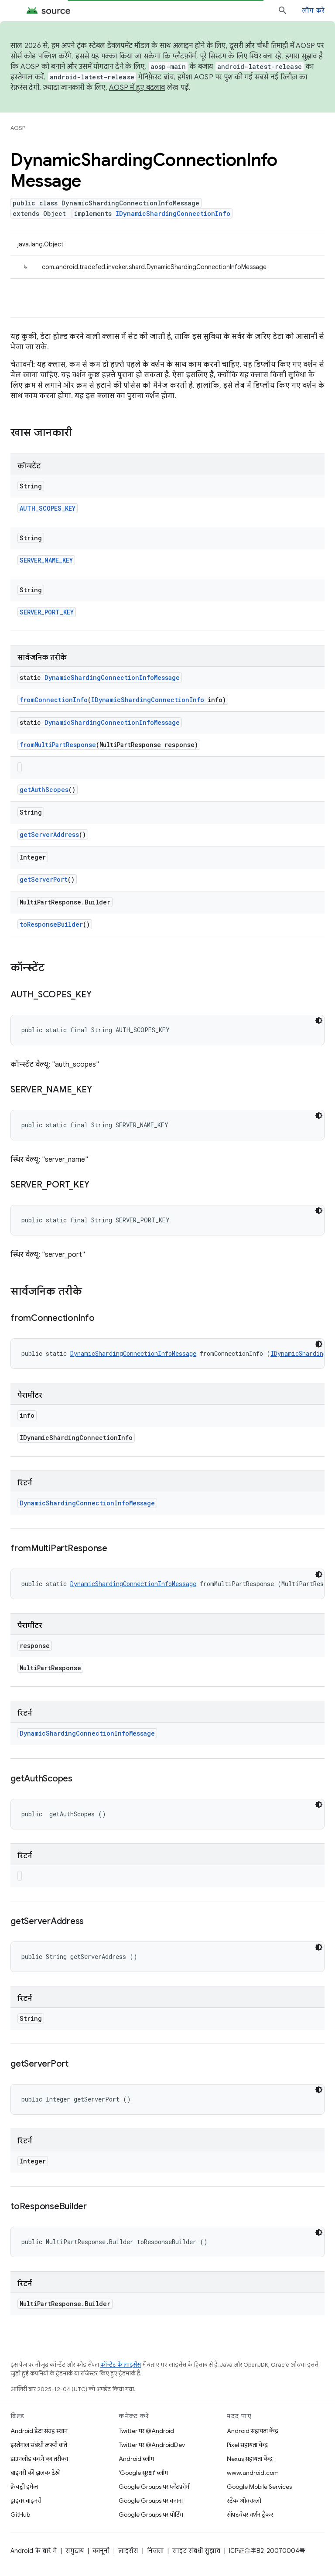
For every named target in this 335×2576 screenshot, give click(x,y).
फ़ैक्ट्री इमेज (24, 2487)
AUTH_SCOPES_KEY (47, 508)
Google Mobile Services (259, 2487)
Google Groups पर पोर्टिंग (151, 2514)
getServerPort (44, 879)
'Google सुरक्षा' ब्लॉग (143, 2473)
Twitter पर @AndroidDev (152, 2445)
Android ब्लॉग (136, 2459)
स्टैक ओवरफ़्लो (244, 2500)
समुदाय (74, 2550)
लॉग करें (313, 10)
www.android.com (253, 2473)
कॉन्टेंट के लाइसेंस (120, 2364)
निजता (155, 2550)
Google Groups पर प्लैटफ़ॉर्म (154, 2487)
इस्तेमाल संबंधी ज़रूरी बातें (38, 2445)
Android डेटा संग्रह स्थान (39, 2431)
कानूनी (100, 2550)
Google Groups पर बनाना (151, 2500)
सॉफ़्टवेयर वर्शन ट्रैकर (250, 2514)
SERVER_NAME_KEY (46, 560)
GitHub (20, 2514)
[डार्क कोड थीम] (319, 1020)
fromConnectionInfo (54, 700)
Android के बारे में (33, 2550)
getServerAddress (49, 834)
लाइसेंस (128, 2550)
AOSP (17, 128)
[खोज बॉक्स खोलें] (282, 10)
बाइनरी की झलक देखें (35, 2473)
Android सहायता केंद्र (252, 2431)
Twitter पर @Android (146, 2431)
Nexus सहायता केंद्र (250, 2459)
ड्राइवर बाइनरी (25, 2500)
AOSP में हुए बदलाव (137, 87)
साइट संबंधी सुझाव (196, 2550)
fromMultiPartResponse (58, 744)
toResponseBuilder (51, 924)
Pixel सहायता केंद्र (247, 2445)
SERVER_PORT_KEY (47, 612)
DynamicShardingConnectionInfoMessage (112, 677)
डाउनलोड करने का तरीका (39, 2459)
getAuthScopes (44, 789)
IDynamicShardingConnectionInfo (173, 213)
